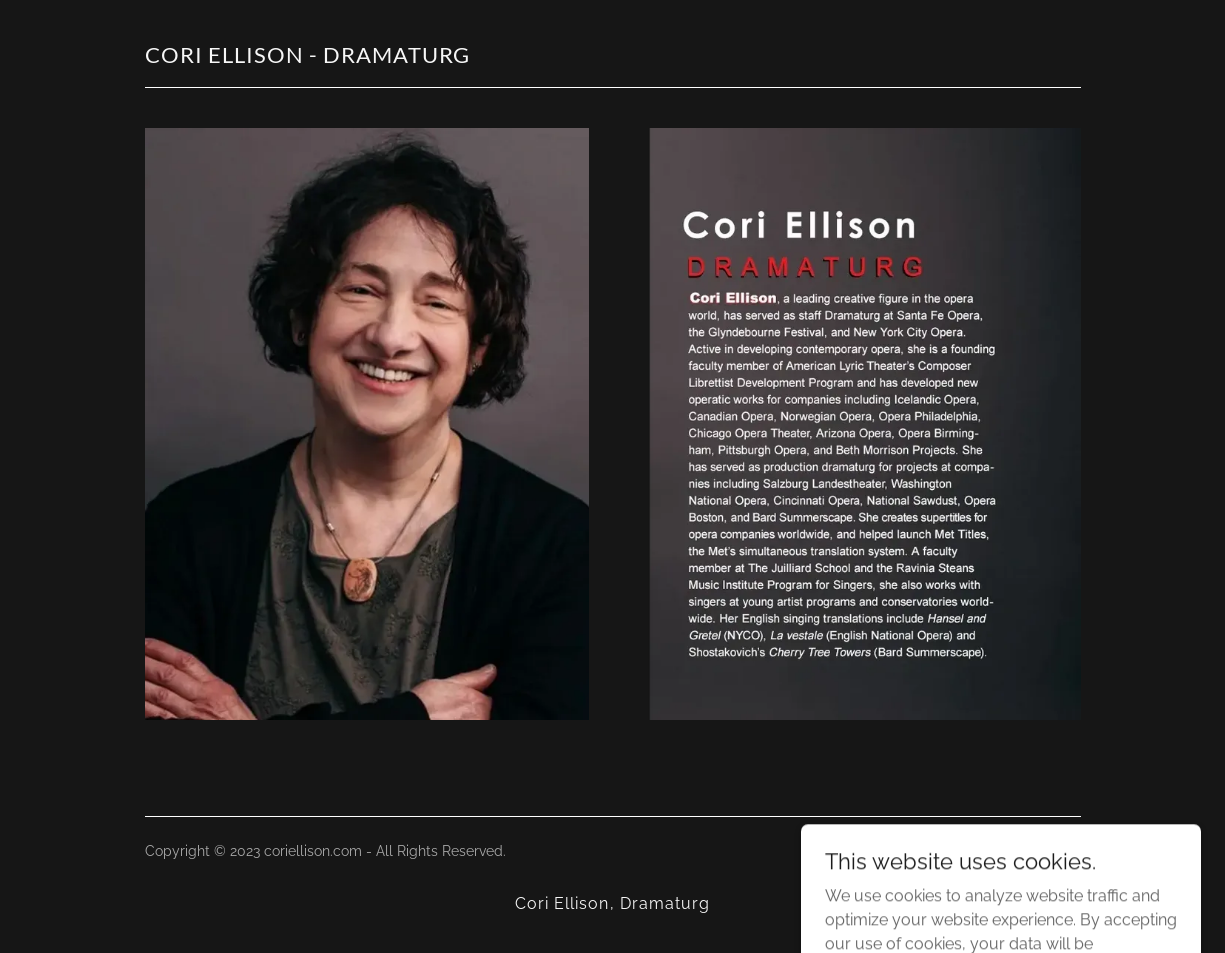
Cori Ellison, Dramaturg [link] (612, 903)
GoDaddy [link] (942, 851)
